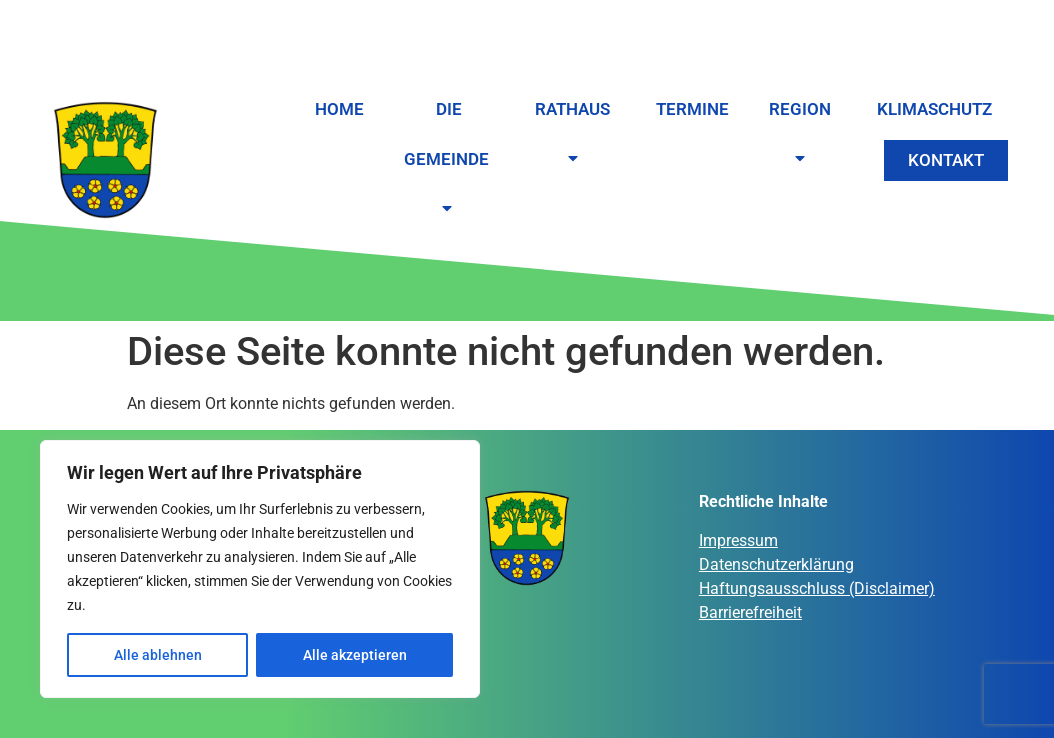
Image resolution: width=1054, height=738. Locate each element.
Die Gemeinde (449, 160)
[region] (260, 569)
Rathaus (575, 135)
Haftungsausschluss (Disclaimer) (817, 588)
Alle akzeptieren (355, 655)
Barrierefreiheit (750, 612)
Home (339, 109)
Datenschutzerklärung (776, 564)
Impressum (738, 540)
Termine (692, 109)
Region (803, 135)
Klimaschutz (934, 109)
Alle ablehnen (158, 655)
